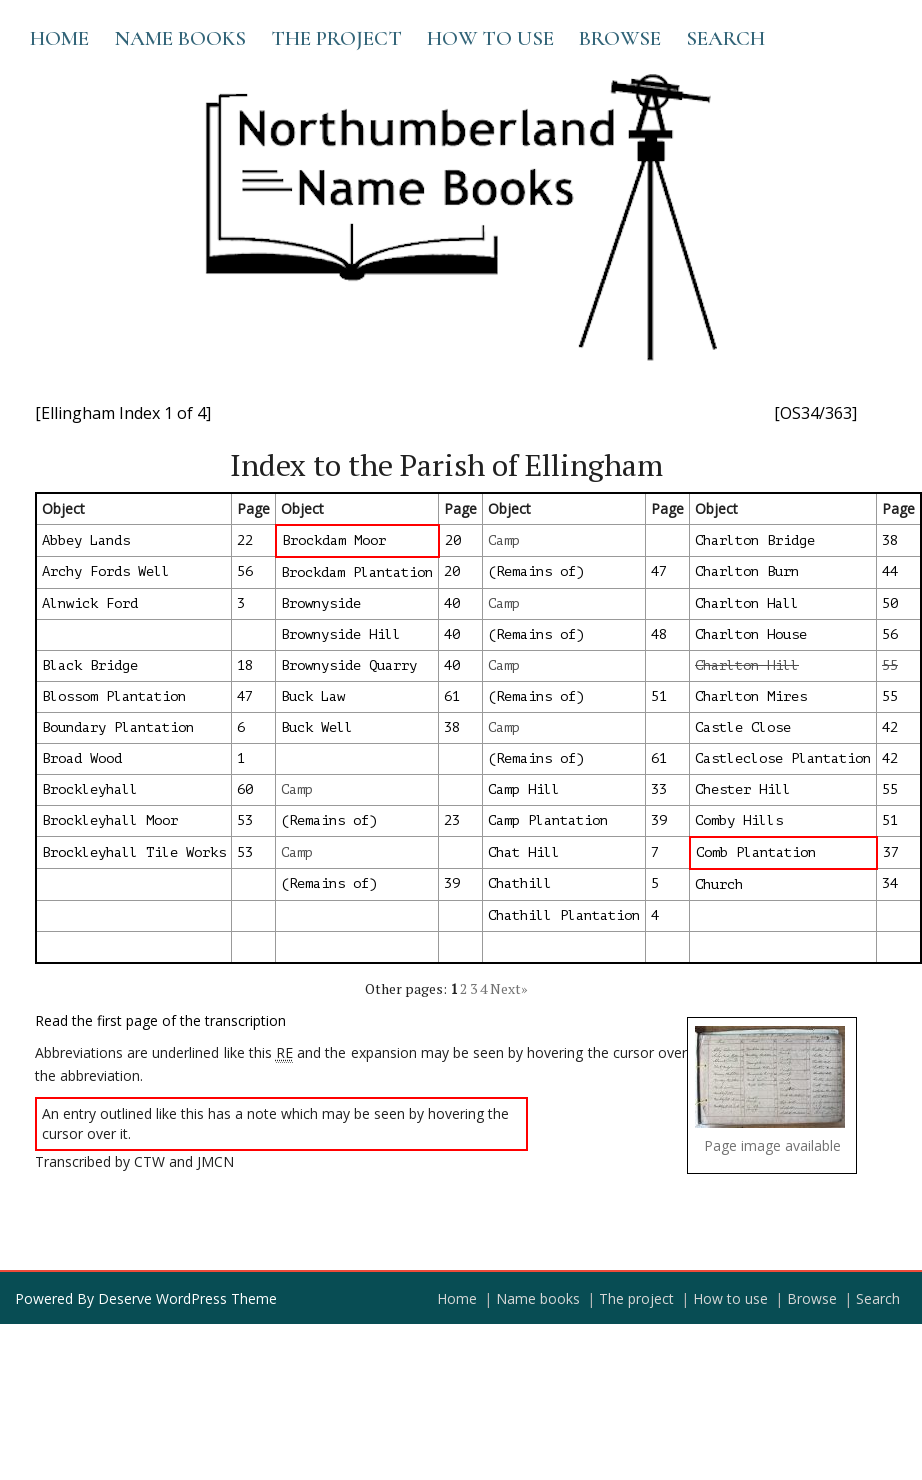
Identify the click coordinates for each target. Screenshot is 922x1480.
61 (452, 696)
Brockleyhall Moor (110, 820)
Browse (620, 38)
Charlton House (751, 634)
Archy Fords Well (106, 571)
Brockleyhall (90, 789)
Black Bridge (90, 665)
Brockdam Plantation (357, 572)
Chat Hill (524, 852)
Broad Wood (82, 758)
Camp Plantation (548, 820)
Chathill (520, 883)
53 (245, 820)
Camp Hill (524, 789)
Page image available (772, 1145)
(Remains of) (536, 571)
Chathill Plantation (564, 915)
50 (890, 603)
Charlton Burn (747, 571)
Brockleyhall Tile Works (134, 852)
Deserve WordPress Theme (187, 1298)
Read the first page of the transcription (160, 1020)
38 (890, 540)
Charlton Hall (747, 603)
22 (245, 540)
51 (659, 696)
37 (891, 852)
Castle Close (743, 727)
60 (245, 789)
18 (245, 665)
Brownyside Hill (341, 634)
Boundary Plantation (118, 727)
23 (452, 820)
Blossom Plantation (114, 696)
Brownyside (321, 603)
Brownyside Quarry (349, 665)
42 (890, 727)
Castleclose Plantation (783, 758)
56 (245, 571)
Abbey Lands (86, 540)
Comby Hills (739, 820)
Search (725, 38)
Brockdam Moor (334, 540)
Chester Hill (743, 789)
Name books (180, 38)
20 (453, 540)
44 (890, 571)
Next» (509, 988)
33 (659, 789)
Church (719, 884)
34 (890, 883)
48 (659, 634)
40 (452, 603)
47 (659, 571)
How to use (490, 38)
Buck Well (317, 727)
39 (659, 820)
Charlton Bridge (755, 540)
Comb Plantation (756, 852)
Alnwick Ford (90, 603)
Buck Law (313, 696)
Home (59, 38)
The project (336, 38)
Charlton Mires (751, 696)
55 (890, 696)
